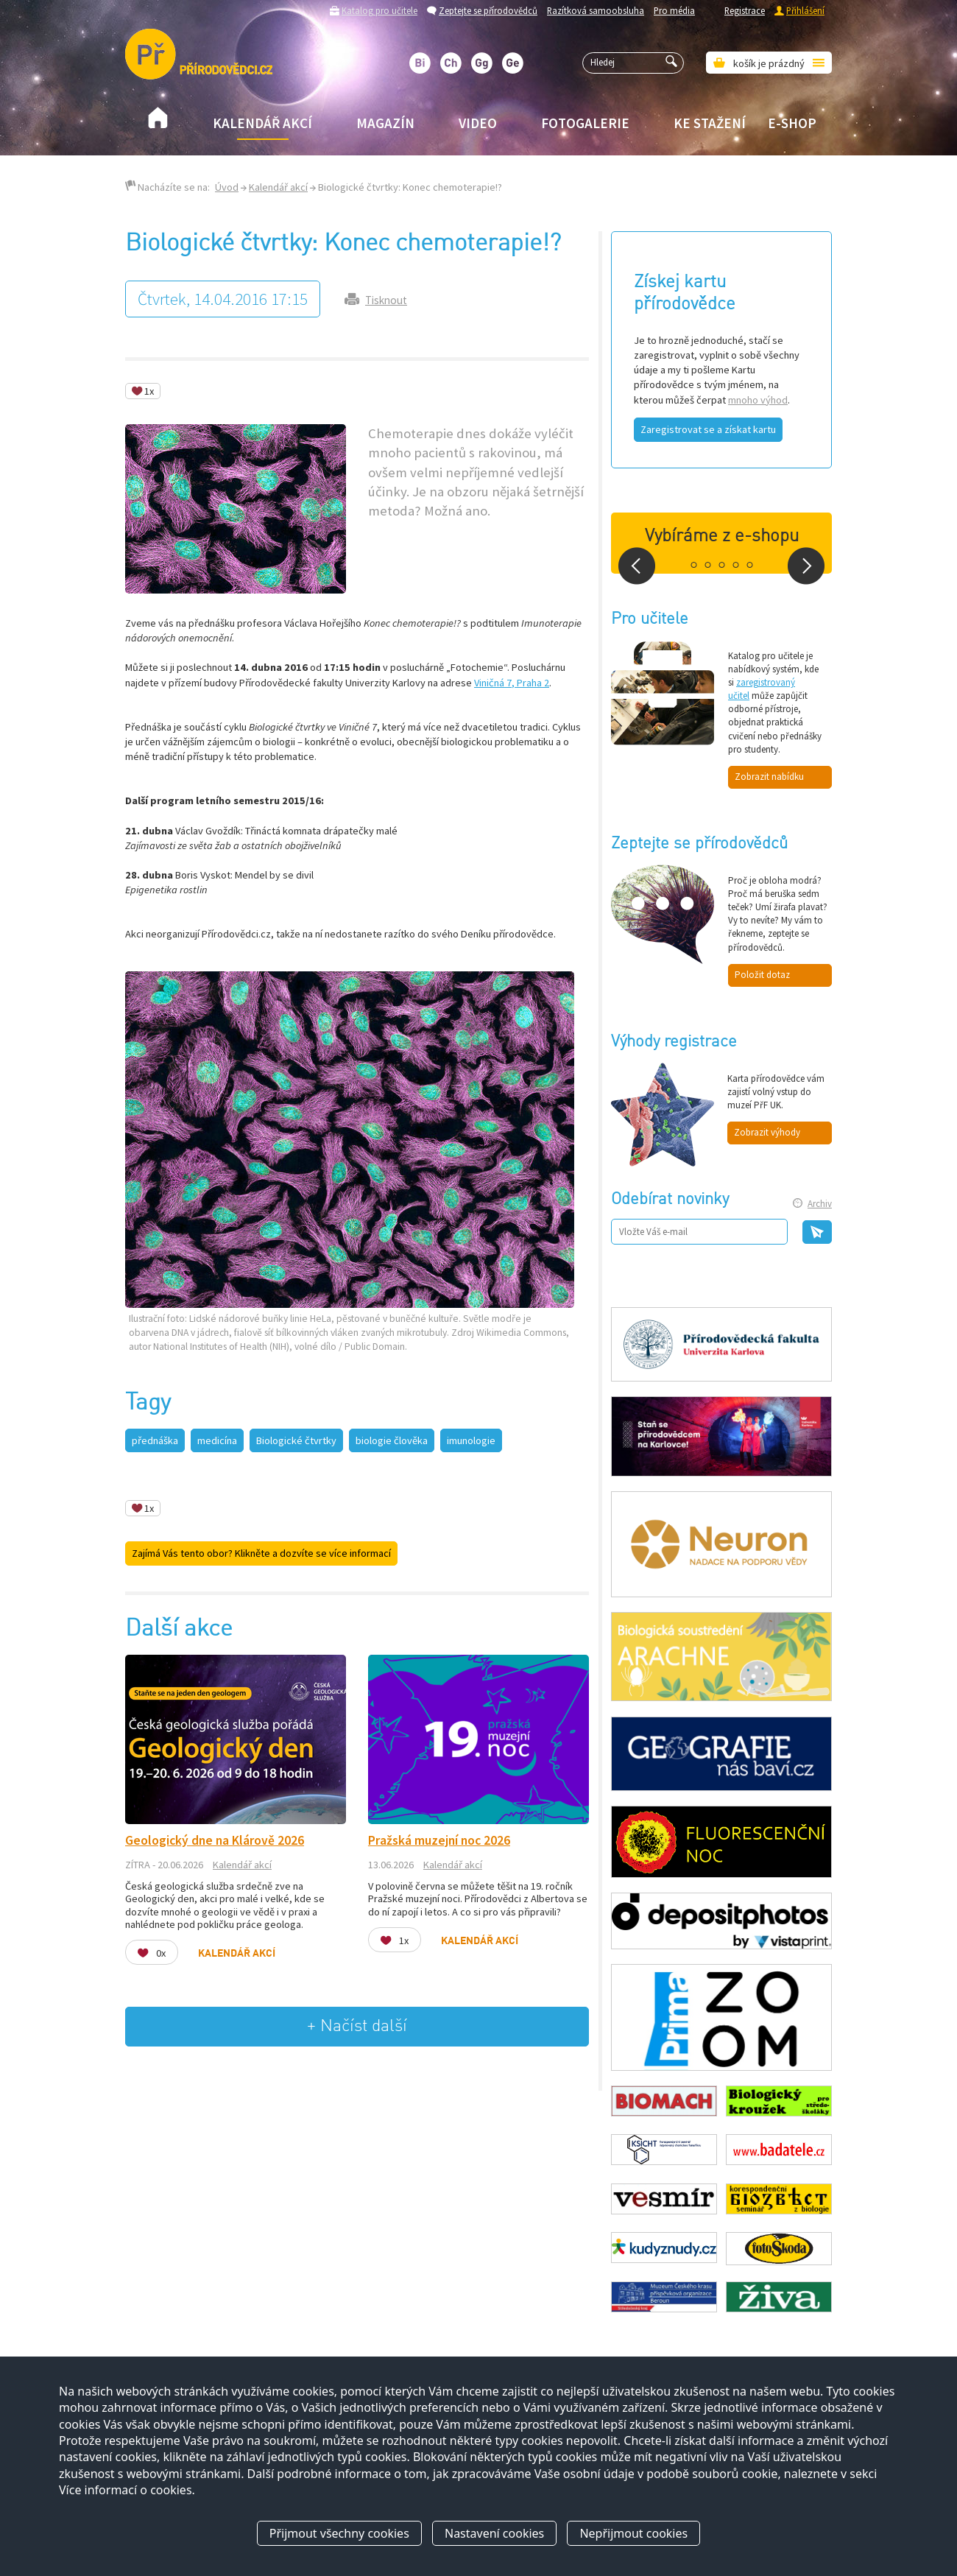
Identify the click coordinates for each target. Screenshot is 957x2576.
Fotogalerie (585, 123)
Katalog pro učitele (379, 10)
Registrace (744, 10)
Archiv (820, 1203)
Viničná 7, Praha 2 (511, 682)
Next (806, 566)
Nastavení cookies (494, 2534)
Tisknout (386, 300)
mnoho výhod (758, 400)
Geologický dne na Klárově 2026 (214, 1840)
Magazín (385, 123)
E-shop (792, 123)
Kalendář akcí (262, 123)
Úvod (227, 187)
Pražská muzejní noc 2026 (439, 1840)
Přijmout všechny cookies (339, 2534)
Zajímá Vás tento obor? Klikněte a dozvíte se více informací (261, 1553)
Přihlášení (805, 10)
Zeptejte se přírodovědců (488, 10)
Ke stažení (710, 123)
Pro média (674, 10)
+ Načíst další (357, 2026)
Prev (636, 566)
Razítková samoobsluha (595, 10)
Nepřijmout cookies (633, 2534)
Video (478, 123)
